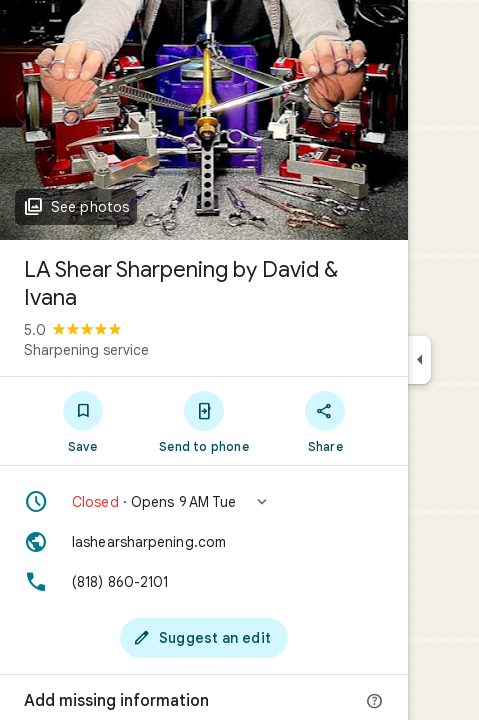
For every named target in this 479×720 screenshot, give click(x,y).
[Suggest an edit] (204, 638)
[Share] (325, 421)
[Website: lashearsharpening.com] (204, 542)
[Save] (82, 421)
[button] (204, 502)
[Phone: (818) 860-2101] (204, 582)
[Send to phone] (203, 421)
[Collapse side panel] (419, 360)
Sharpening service (86, 350)
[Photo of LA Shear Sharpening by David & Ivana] (204, 120)
